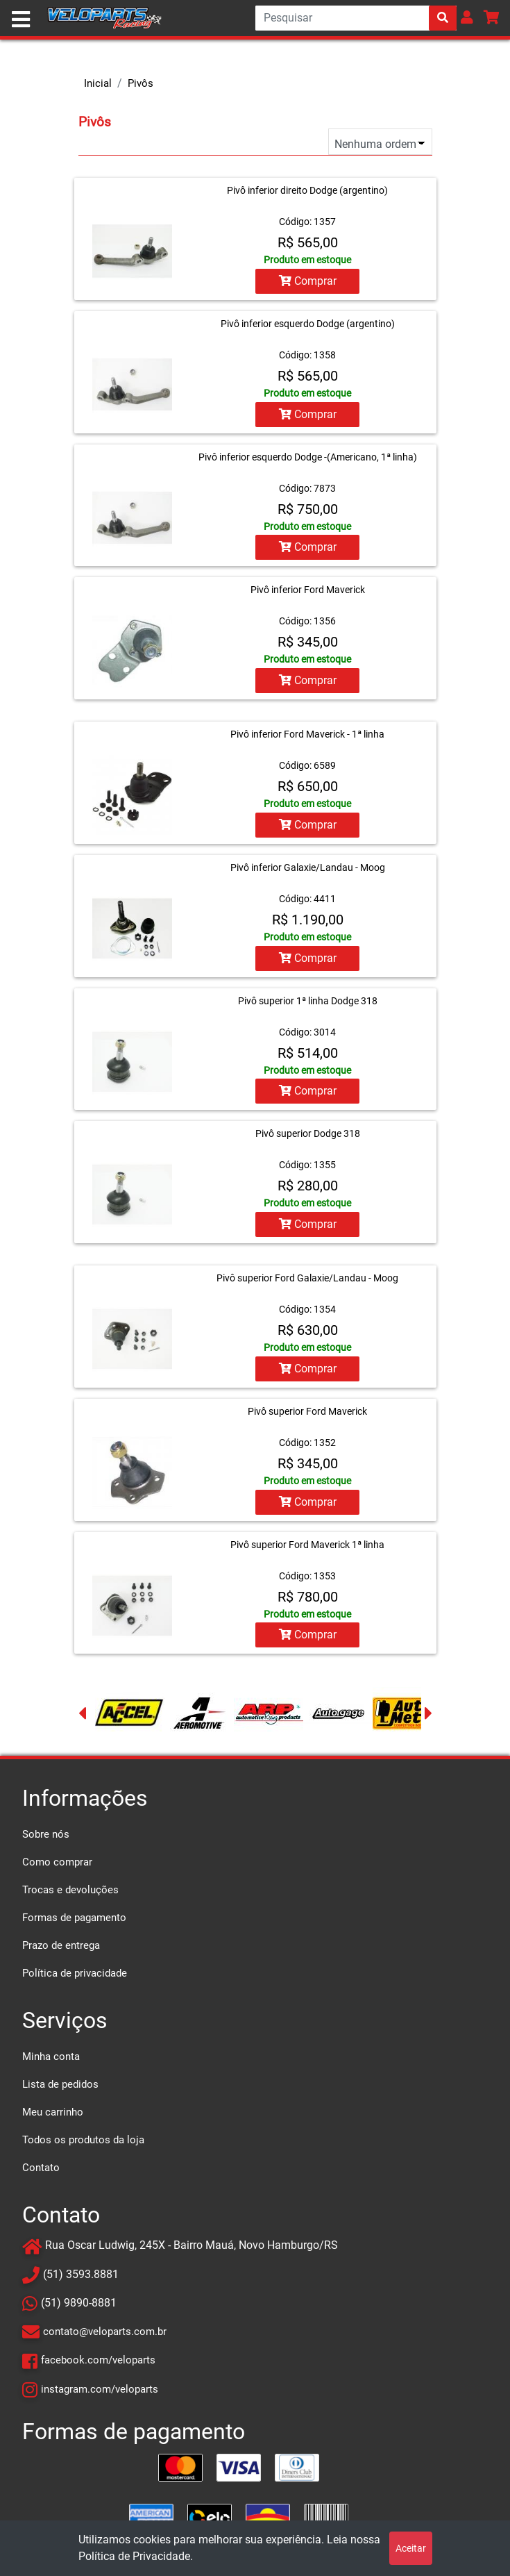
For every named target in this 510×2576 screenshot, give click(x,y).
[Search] (356, 18)
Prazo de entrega (61, 1940)
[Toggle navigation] (21, 19)
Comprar (308, 281)
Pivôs (140, 83)
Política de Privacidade (134, 2556)
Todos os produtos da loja (83, 2134)
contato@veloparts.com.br (105, 2326)
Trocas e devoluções (70, 1884)
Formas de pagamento (74, 1912)
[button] (467, 17)
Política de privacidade (74, 1967)
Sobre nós (45, 1828)
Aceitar (411, 2548)
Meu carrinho (52, 2106)
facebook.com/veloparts (98, 2354)
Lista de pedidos (60, 2078)
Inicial (98, 83)
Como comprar (57, 1856)
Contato (41, 2162)
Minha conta (51, 2051)
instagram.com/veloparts (99, 2383)
